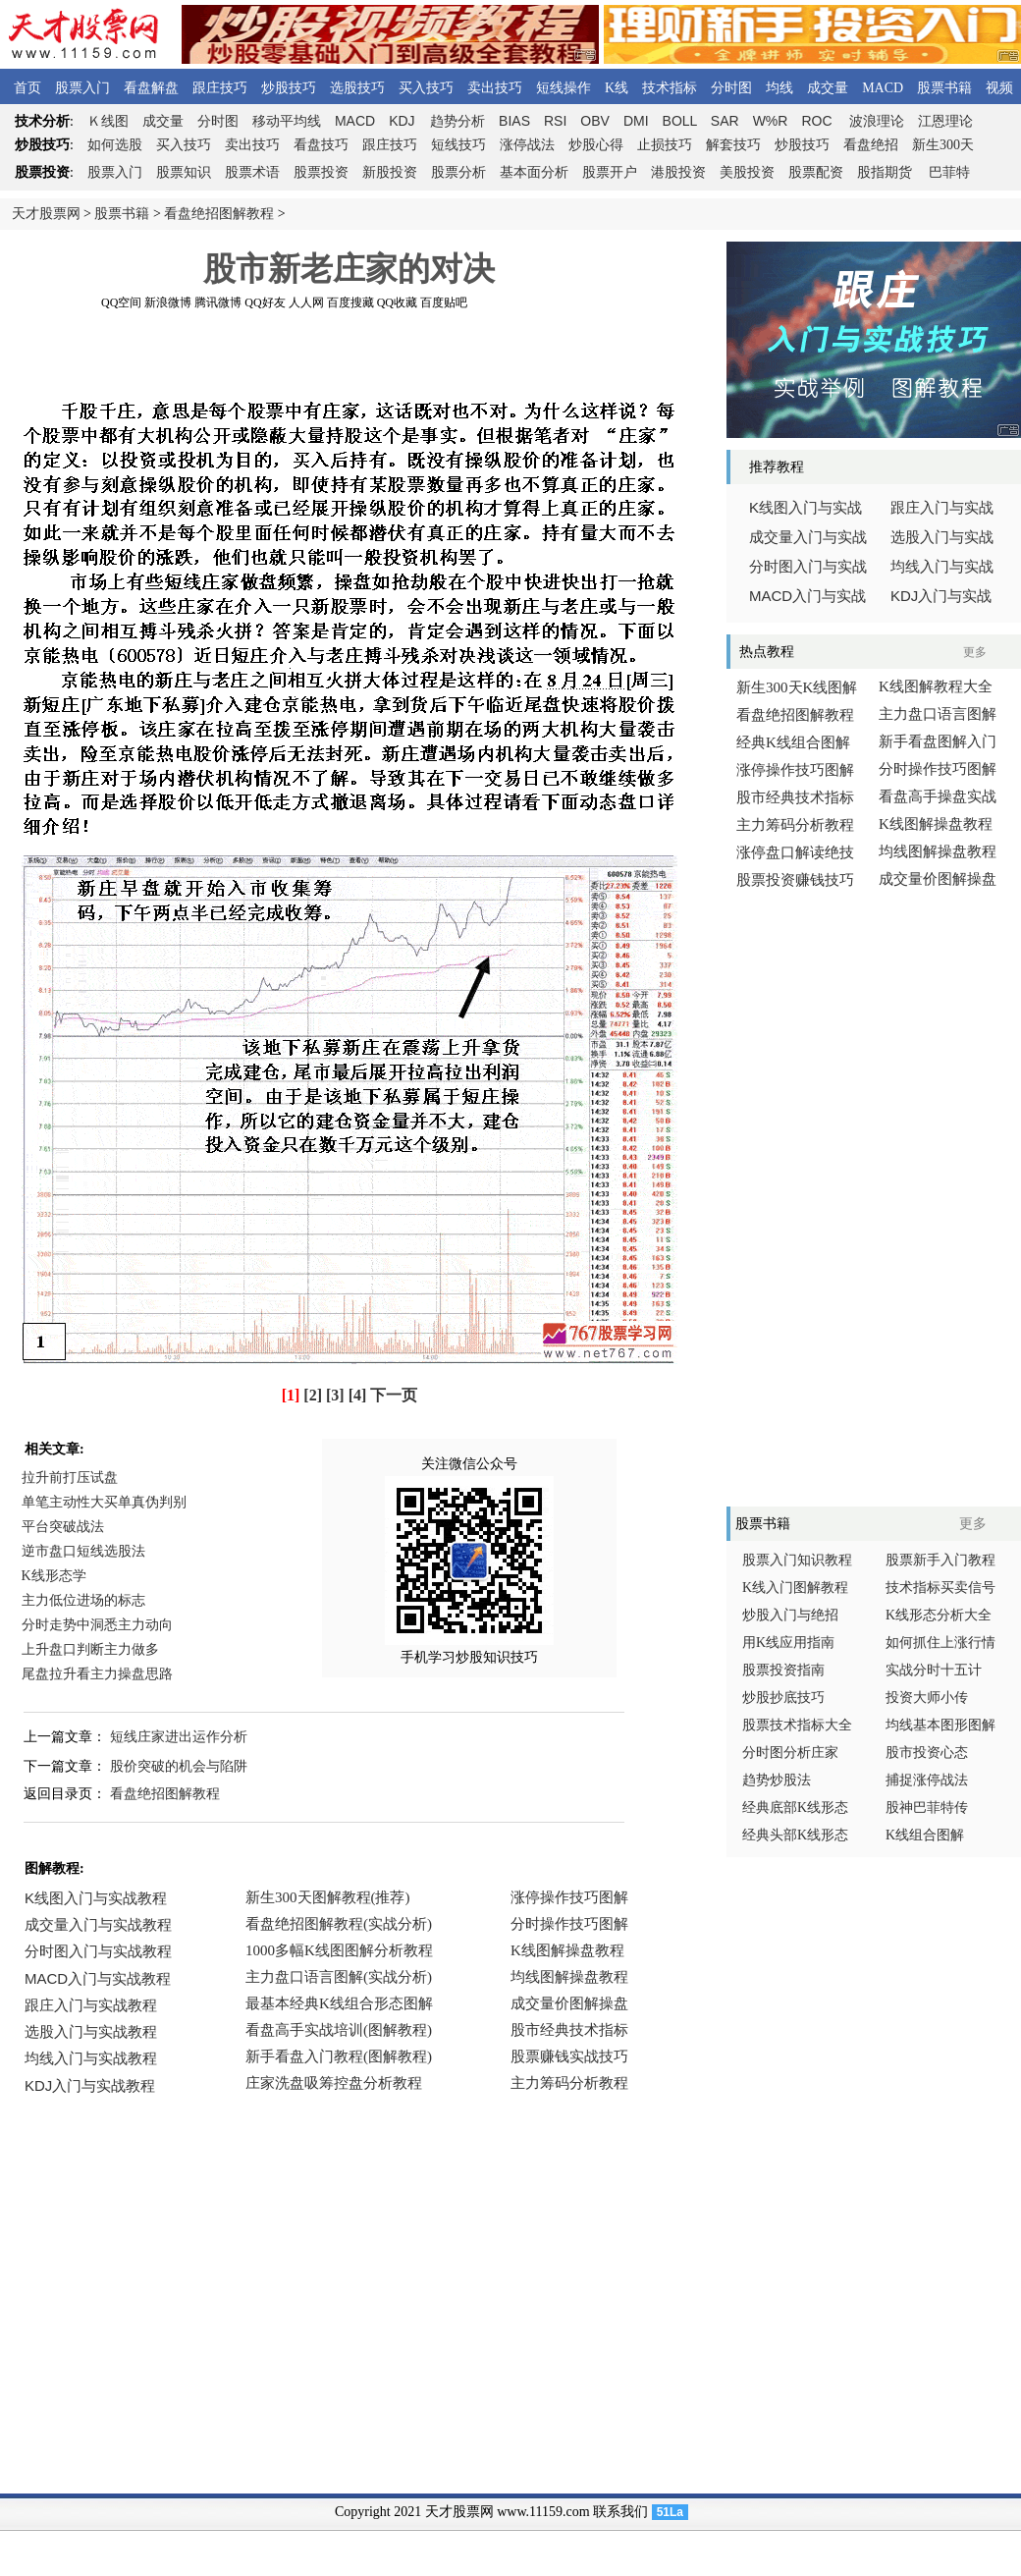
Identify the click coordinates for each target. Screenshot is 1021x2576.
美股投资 (747, 172)
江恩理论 (945, 121)
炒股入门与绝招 (790, 1615)
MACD (882, 88)
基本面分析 (534, 172)
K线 (616, 88)
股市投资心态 (927, 1752)
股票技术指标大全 (797, 1725)
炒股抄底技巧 (783, 1697)
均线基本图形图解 (940, 1725)
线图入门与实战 (805, 508)
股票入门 (82, 88)
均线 (779, 88)
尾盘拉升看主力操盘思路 (97, 1674)
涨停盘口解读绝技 (795, 852)
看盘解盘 (151, 88)
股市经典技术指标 (795, 797)
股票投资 (321, 172)
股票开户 (609, 172)
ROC (816, 121)
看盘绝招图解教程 (219, 213)
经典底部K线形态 (795, 1807)
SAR (725, 121)
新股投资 (389, 172)
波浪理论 (876, 121)
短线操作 (563, 88)
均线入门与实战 (942, 567)
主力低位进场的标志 (83, 1600)
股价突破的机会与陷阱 (178, 1766)
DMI (636, 121)
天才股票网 (46, 213)
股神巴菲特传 (927, 1807)
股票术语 (252, 172)
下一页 (393, 1395)
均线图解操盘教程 (937, 851)
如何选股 (114, 144)
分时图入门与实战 (808, 567)
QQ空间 (121, 302)
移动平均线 (286, 121)
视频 (999, 88)
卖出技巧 (494, 88)
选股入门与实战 (942, 537)
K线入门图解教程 (795, 1587)
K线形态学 (54, 1575)
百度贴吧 (443, 302)
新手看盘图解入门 (937, 741)
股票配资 (815, 172)
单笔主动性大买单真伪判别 (104, 1502)
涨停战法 (527, 144)
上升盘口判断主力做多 (90, 1649)
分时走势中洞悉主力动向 (97, 1624)
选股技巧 (357, 88)
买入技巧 (426, 88)
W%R (770, 121)
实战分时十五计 (934, 1670)
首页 (27, 88)
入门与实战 (807, 596)
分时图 (731, 88)
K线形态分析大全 (939, 1615)
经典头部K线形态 (795, 1835)
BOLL (680, 121)
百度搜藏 (350, 302)
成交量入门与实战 (808, 537)
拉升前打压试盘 (70, 1477)
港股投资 (678, 172)
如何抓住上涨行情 (940, 1642)
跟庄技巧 (219, 88)
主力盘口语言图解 (937, 714)
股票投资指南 (783, 1670)
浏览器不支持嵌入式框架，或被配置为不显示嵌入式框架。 (343, 2005)
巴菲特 (949, 172)
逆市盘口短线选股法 (83, 1551)
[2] (312, 1395)
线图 (108, 121)
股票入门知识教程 (797, 1560)
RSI (555, 121)
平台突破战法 (63, 1526)
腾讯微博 (218, 302)
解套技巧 (733, 144)
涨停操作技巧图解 (795, 770)
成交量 (827, 88)
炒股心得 (595, 144)
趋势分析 (457, 121)
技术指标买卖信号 (940, 1587)
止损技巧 (664, 144)
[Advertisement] (348, 352)
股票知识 (183, 172)
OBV (595, 121)
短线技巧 (458, 144)
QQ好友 (264, 302)
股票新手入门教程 (940, 1560)
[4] (358, 1395)
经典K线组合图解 (793, 742)
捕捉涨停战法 (927, 1780)
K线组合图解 (925, 1835)
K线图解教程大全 (936, 686)
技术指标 (669, 88)
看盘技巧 (321, 144)
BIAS (514, 121)
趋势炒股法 (776, 1780)
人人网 (306, 302)
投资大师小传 (927, 1697)
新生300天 (943, 144)
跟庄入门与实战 (942, 508)
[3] (335, 1395)
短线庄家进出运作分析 (178, 1736)
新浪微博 (167, 302)
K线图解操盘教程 (936, 824)
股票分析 (458, 172)
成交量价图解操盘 (937, 879)
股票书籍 (944, 88)
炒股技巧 (288, 88)
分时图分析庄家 (790, 1752)
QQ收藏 (397, 302)
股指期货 (884, 172)
